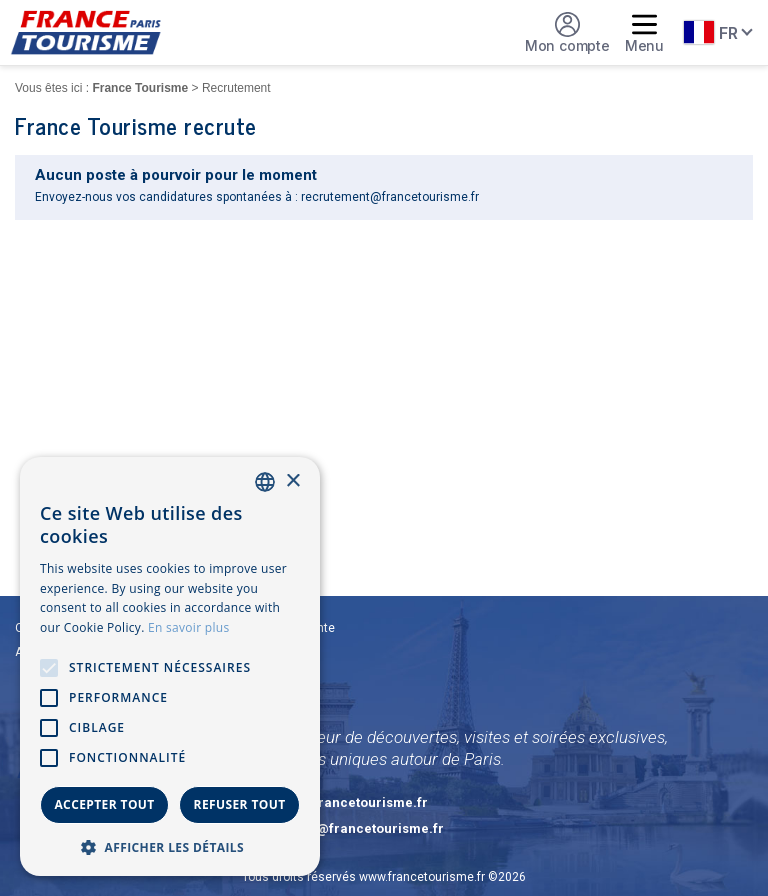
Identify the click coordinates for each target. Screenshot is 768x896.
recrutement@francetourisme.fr (390, 197)
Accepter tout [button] (104, 804)
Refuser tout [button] (240, 804)
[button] (170, 846)
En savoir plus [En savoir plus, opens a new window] (188, 627)
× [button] (292, 481)
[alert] (170, 666)
